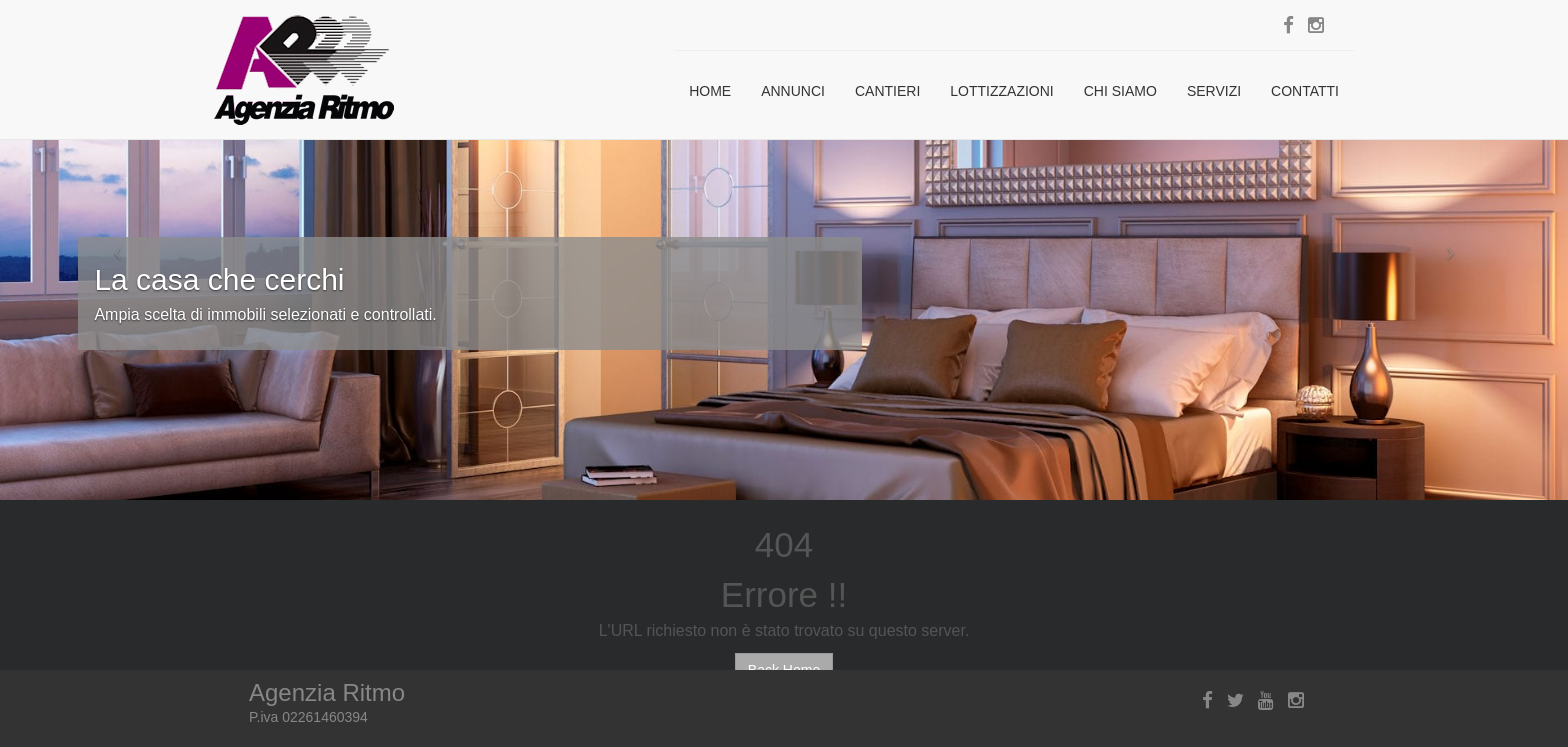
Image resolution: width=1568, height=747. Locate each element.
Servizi (1214, 91)
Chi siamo (1120, 91)
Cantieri (887, 91)
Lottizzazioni (1001, 91)
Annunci (793, 91)
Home (710, 91)
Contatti (1305, 91)
